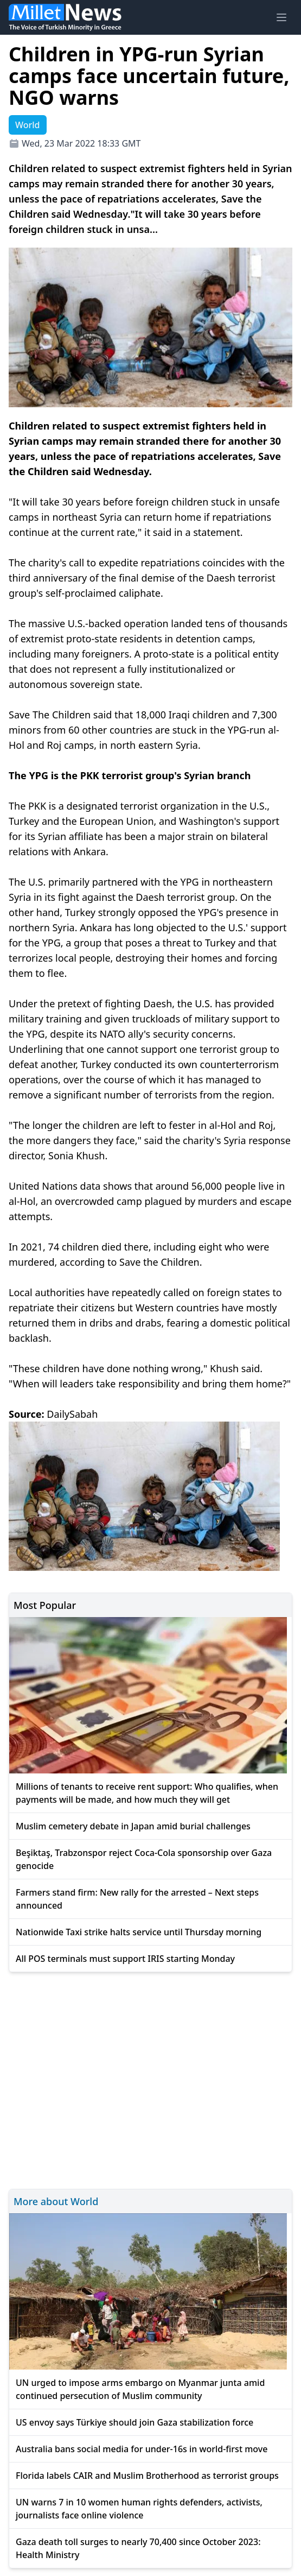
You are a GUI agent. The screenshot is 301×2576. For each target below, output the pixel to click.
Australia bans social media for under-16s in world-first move (141, 2449)
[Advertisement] (150, 2079)
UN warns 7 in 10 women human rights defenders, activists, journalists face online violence (139, 2508)
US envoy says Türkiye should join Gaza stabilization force (134, 2422)
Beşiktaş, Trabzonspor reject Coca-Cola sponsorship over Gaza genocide (144, 1859)
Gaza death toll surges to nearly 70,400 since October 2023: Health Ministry (138, 2548)
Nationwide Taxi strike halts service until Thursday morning (138, 1932)
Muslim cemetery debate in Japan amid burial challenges (133, 1826)
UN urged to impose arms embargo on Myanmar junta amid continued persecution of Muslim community (140, 2389)
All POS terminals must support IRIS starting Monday (125, 1959)
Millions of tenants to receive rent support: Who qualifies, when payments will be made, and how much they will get (147, 1793)
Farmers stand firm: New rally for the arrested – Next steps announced (137, 1898)
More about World (56, 2201)
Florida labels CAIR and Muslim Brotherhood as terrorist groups (147, 2476)
